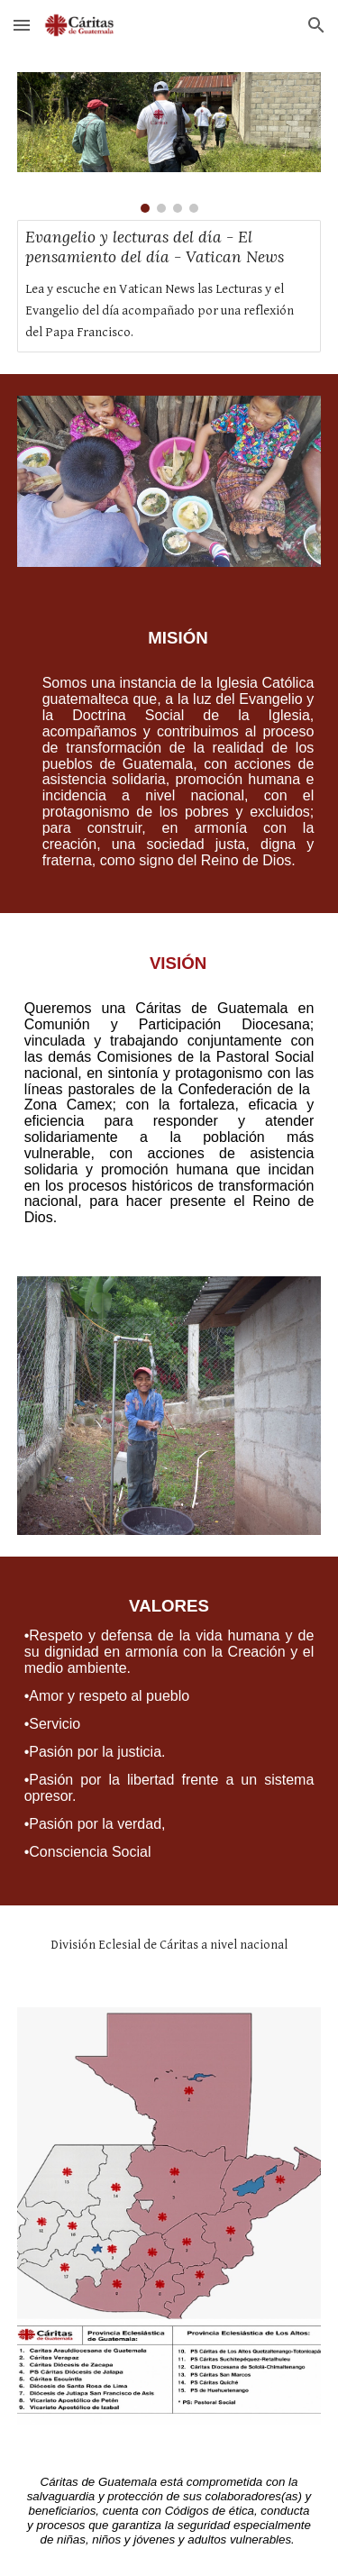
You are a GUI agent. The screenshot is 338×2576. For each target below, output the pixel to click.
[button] (21, 25)
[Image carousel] (169, 142)
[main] (169, 751)
